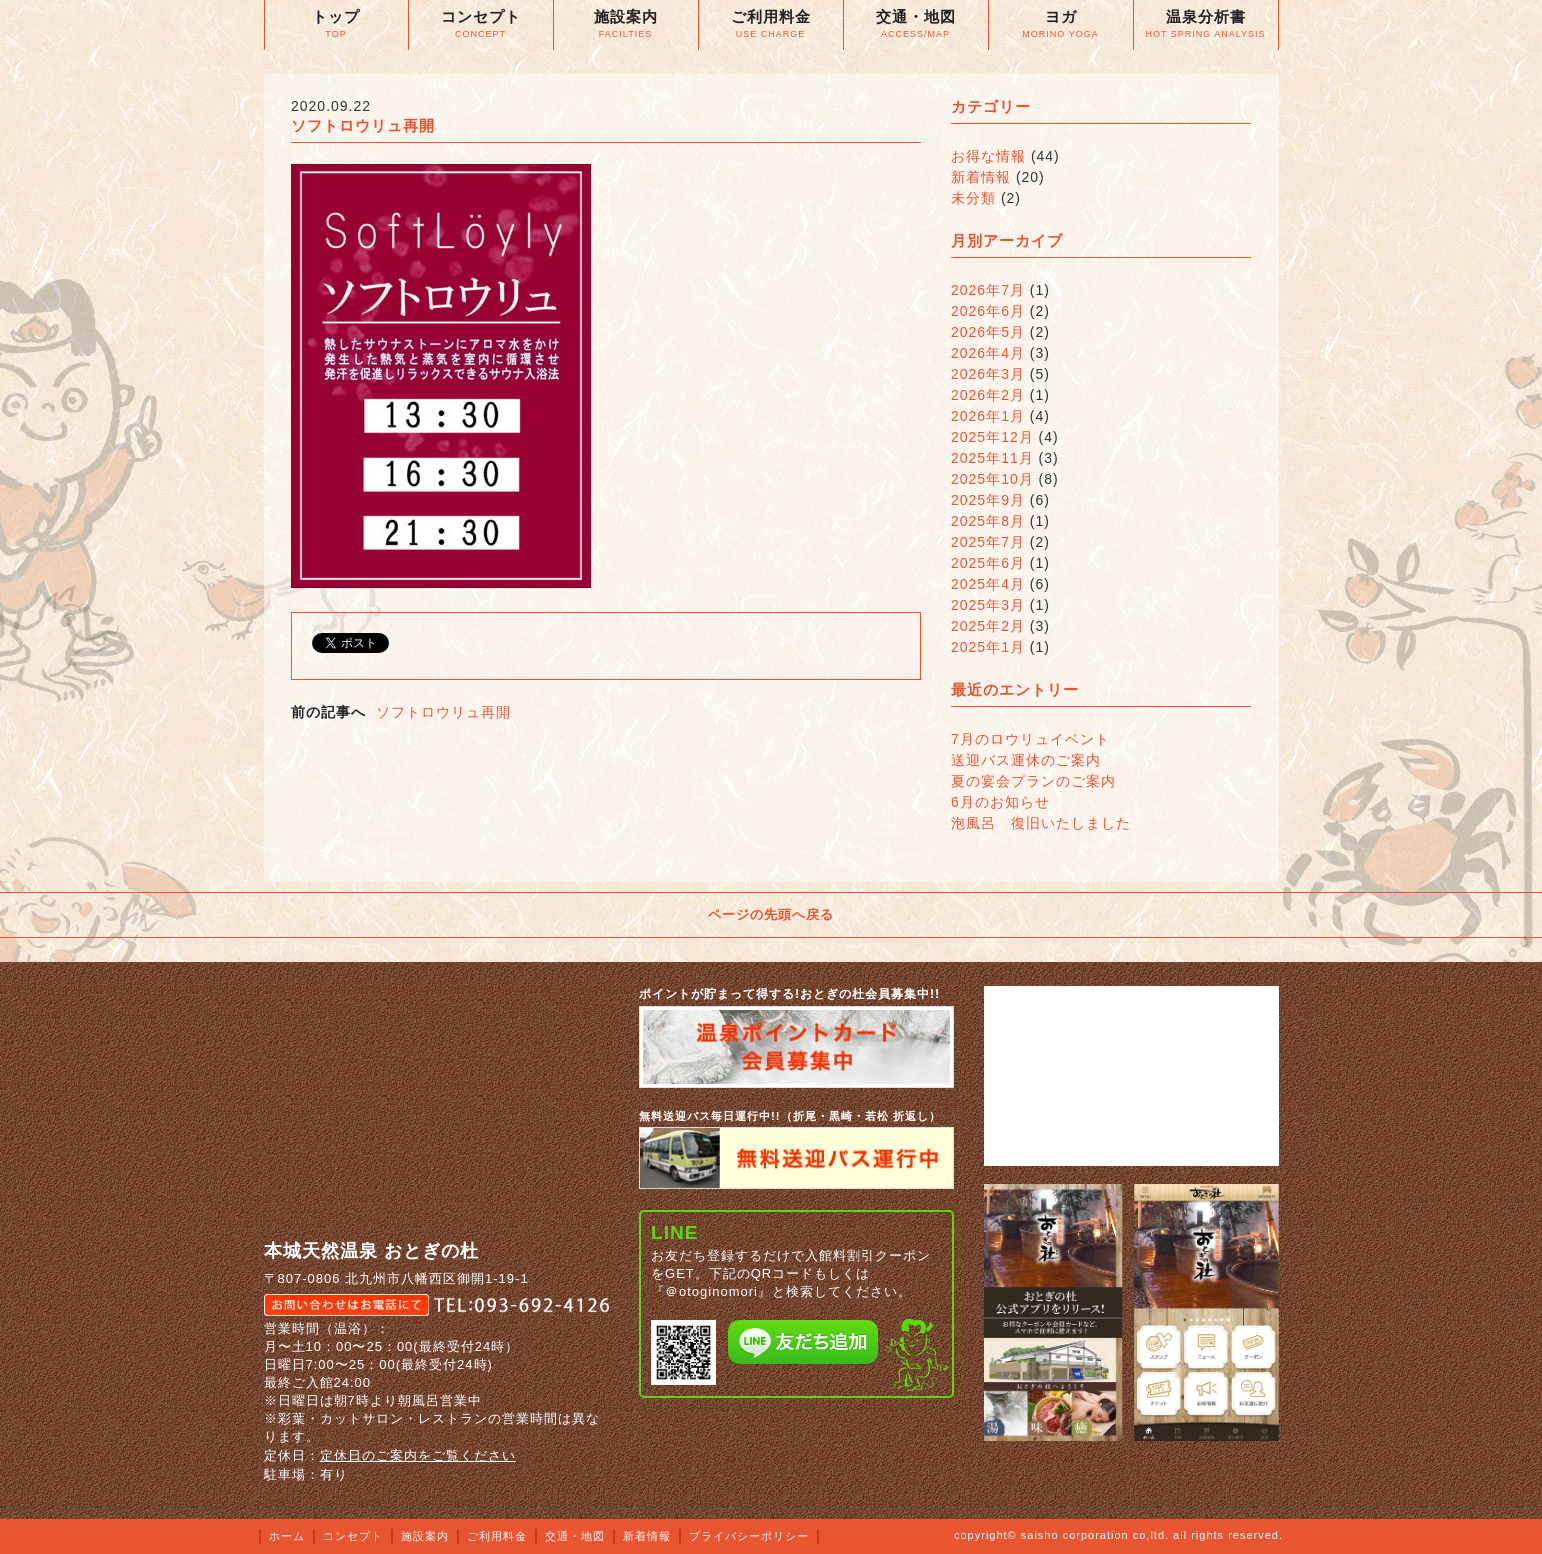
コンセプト (353, 1536)
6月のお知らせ (1000, 802)
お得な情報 (988, 156)
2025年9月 (988, 500)
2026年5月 (988, 332)
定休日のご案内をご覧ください (418, 1455)
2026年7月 (988, 290)
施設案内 (425, 1536)
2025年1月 (988, 647)
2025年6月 (988, 563)
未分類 (973, 198)
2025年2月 (988, 626)
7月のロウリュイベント (1030, 739)
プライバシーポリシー (749, 1536)
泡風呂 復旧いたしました (1041, 823)
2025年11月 (992, 458)
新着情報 (981, 177)
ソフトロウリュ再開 (443, 712)
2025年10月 (992, 479)
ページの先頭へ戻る (771, 914)
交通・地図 (575, 1536)
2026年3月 (988, 374)
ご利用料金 (497, 1536)
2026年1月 (988, 416)
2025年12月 (992, 437)
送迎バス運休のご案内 (1026, 760)
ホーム (287, 1536)
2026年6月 (988, 311)
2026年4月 (988, 353)
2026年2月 (988, 395)
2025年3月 (988, 605)
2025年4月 (988, 584)
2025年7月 (988, 542)
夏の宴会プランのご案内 (1033, 781)
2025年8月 (988, 521)
